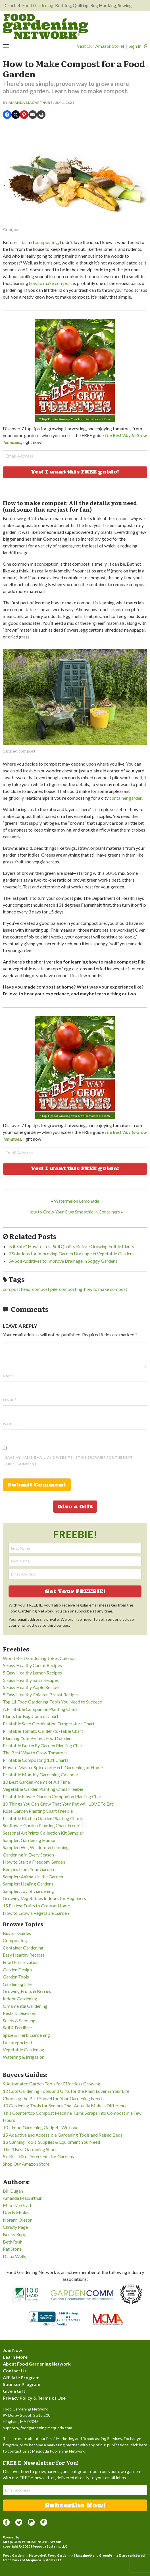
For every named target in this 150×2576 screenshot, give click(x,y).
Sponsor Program (21, 2384)
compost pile (44, 1289)
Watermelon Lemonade (76, 1201)
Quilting (81, 5)
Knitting (63, 5)
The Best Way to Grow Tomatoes (35, 1752)
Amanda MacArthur (29, 102)
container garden (125, 798)
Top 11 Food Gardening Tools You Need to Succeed (52, 1701)
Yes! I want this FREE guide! (75, 472)
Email (9, 1399)
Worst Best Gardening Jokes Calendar (40, 1658)
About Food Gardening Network (37, 2363)
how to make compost (50, 283)
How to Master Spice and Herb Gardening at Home (53, 1767)
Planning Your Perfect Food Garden (37, 1738)
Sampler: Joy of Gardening (28, 1891)
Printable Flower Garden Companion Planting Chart (53, 1796)
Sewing (125, 5)
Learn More (15, 2357)
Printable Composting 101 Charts (35, 1760)
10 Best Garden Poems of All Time (36, 1782)
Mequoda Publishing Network (32, 2542)
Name (9, 1376)
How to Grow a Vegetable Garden (36, 1913)
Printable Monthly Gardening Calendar (40, 1774)
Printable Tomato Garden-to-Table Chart (43, 1731)
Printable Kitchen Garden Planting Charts (43, 1818)
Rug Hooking (103, 5)
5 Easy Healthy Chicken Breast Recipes (41, 1694)
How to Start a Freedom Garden (34, 1861)
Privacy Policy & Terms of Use (34, 2398)
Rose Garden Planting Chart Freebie (38, 1811)
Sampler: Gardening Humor (29, 1840)
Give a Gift (75, 1506)
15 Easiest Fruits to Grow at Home (36, 1905)
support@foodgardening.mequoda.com (37, 2427)
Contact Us (15, 2370)
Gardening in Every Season (28, 1854)
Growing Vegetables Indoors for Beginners (44, 1898)
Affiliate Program (21, 2377)
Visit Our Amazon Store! (100, 46)
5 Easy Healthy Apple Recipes (32, 1687)
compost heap (16, 1289)
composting (46, 242)
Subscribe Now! (75, 2505)
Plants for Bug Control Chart (31, 1716)
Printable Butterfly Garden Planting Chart (43, 1745)
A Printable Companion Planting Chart (40, 1709)
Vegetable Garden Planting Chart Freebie (43, 1789)
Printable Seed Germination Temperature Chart (49, 1723)
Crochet (12, 5)
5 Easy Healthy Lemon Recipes (32, 1672)
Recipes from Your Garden (28, 1869)
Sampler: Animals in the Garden (33, 1876)
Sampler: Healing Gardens (28, 1883)
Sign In (135, 46)
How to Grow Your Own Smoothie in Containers (73, 1211)
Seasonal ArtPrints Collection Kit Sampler (43, 1832)
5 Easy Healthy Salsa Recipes (31, 1680)
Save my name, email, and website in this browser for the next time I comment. (69, 1460)
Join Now (12, 2350)
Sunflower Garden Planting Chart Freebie (43, 1825)
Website (11, 1424)
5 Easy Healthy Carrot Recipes (32, 1665)
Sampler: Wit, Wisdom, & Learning (36, 1847)
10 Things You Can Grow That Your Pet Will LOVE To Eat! (58, 1803)
